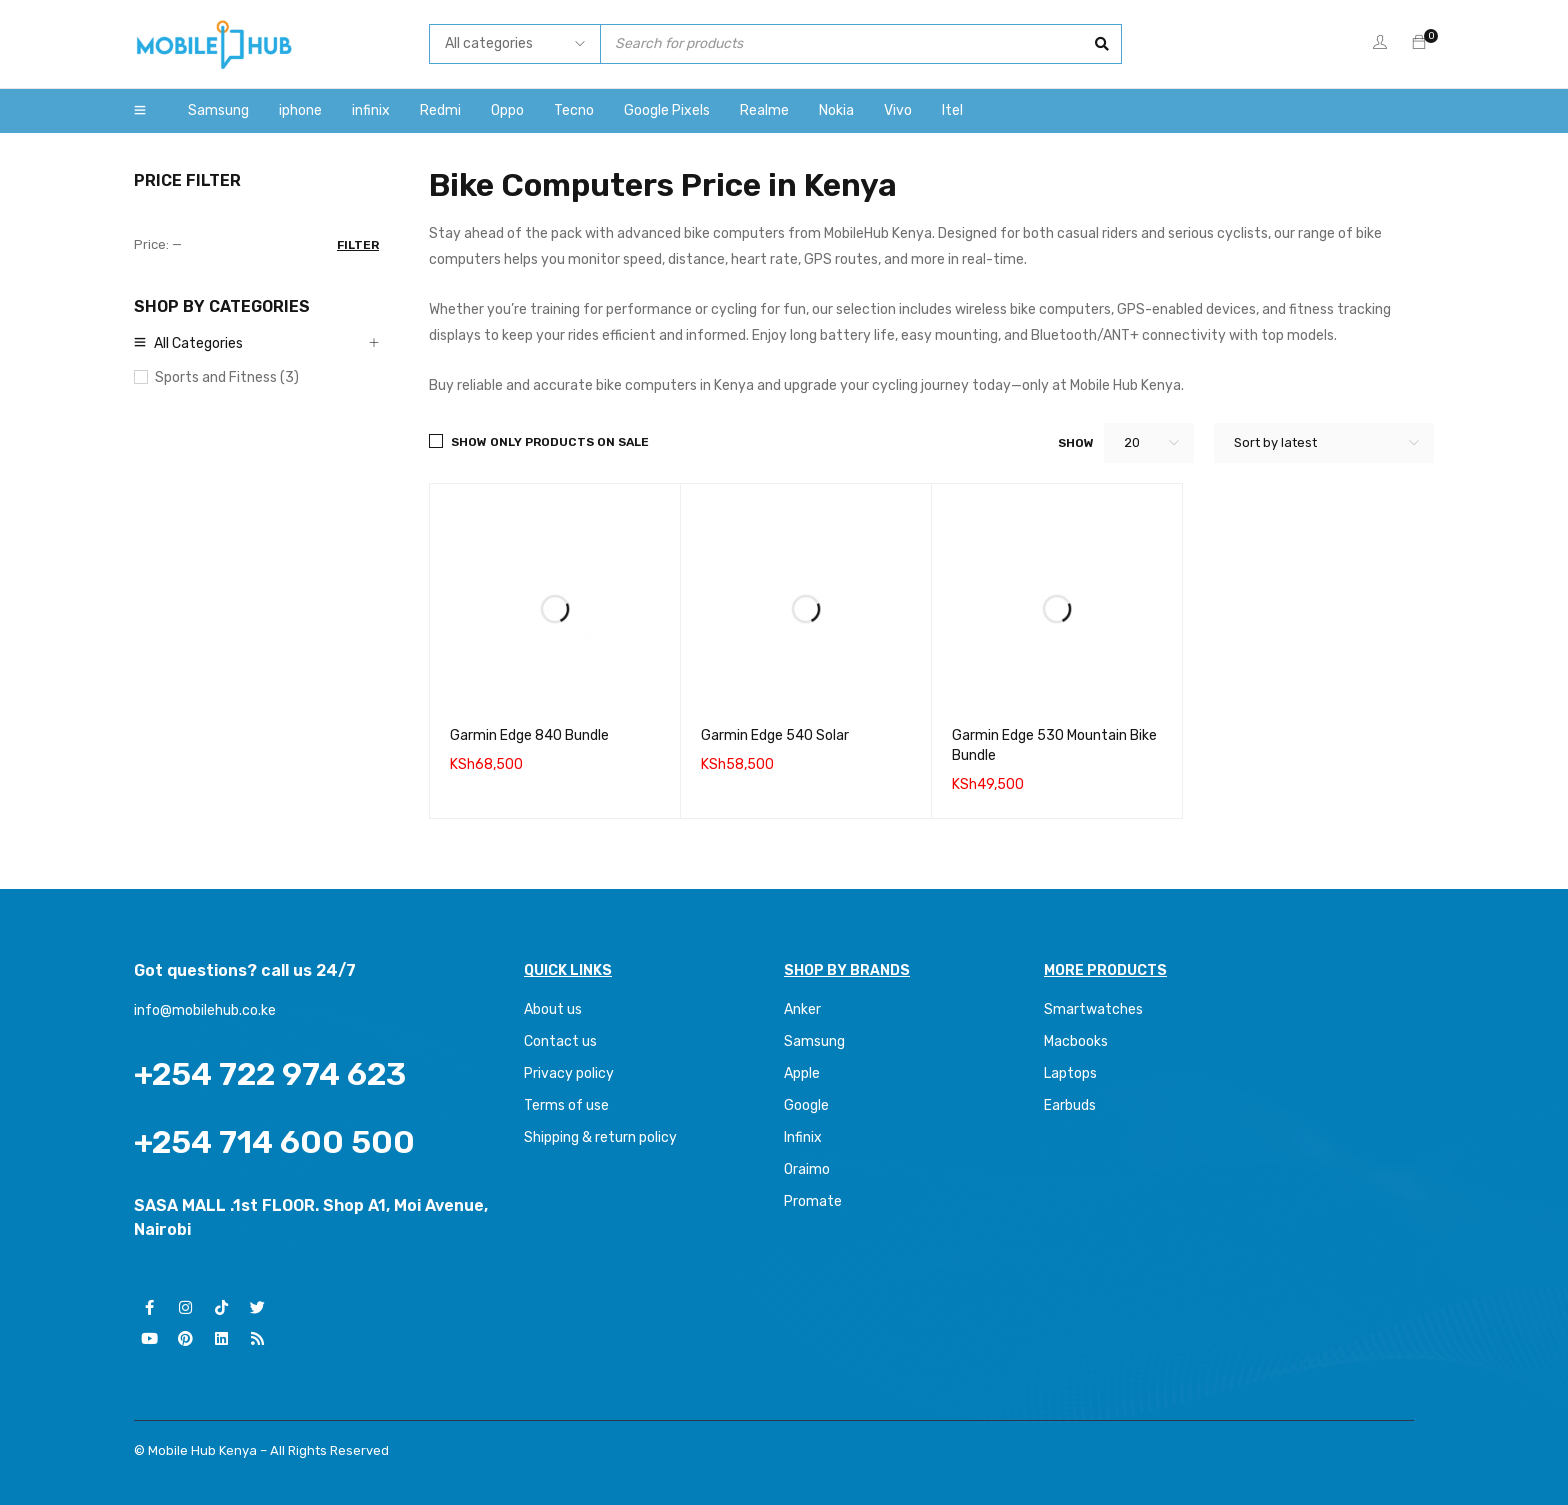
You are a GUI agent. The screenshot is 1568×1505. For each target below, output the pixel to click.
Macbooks (1076, 1041)
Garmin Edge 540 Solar (775, 735)
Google (806, 1105)
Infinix (803, 1137)
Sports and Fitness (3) (227, 377)
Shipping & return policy (600, 1137)
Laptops (1070, 1073)
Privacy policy (569, 1073)
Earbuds (1070, 1105)
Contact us (560, 1041)
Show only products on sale (550, 442)
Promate (813, 1201)
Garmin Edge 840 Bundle (529, 735)
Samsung (814, 1041)
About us (553, 1009)
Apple (802, 1073)
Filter (358, 245)
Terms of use (566, 1105)
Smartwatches (1095, 1009)
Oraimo (807, 1169)
